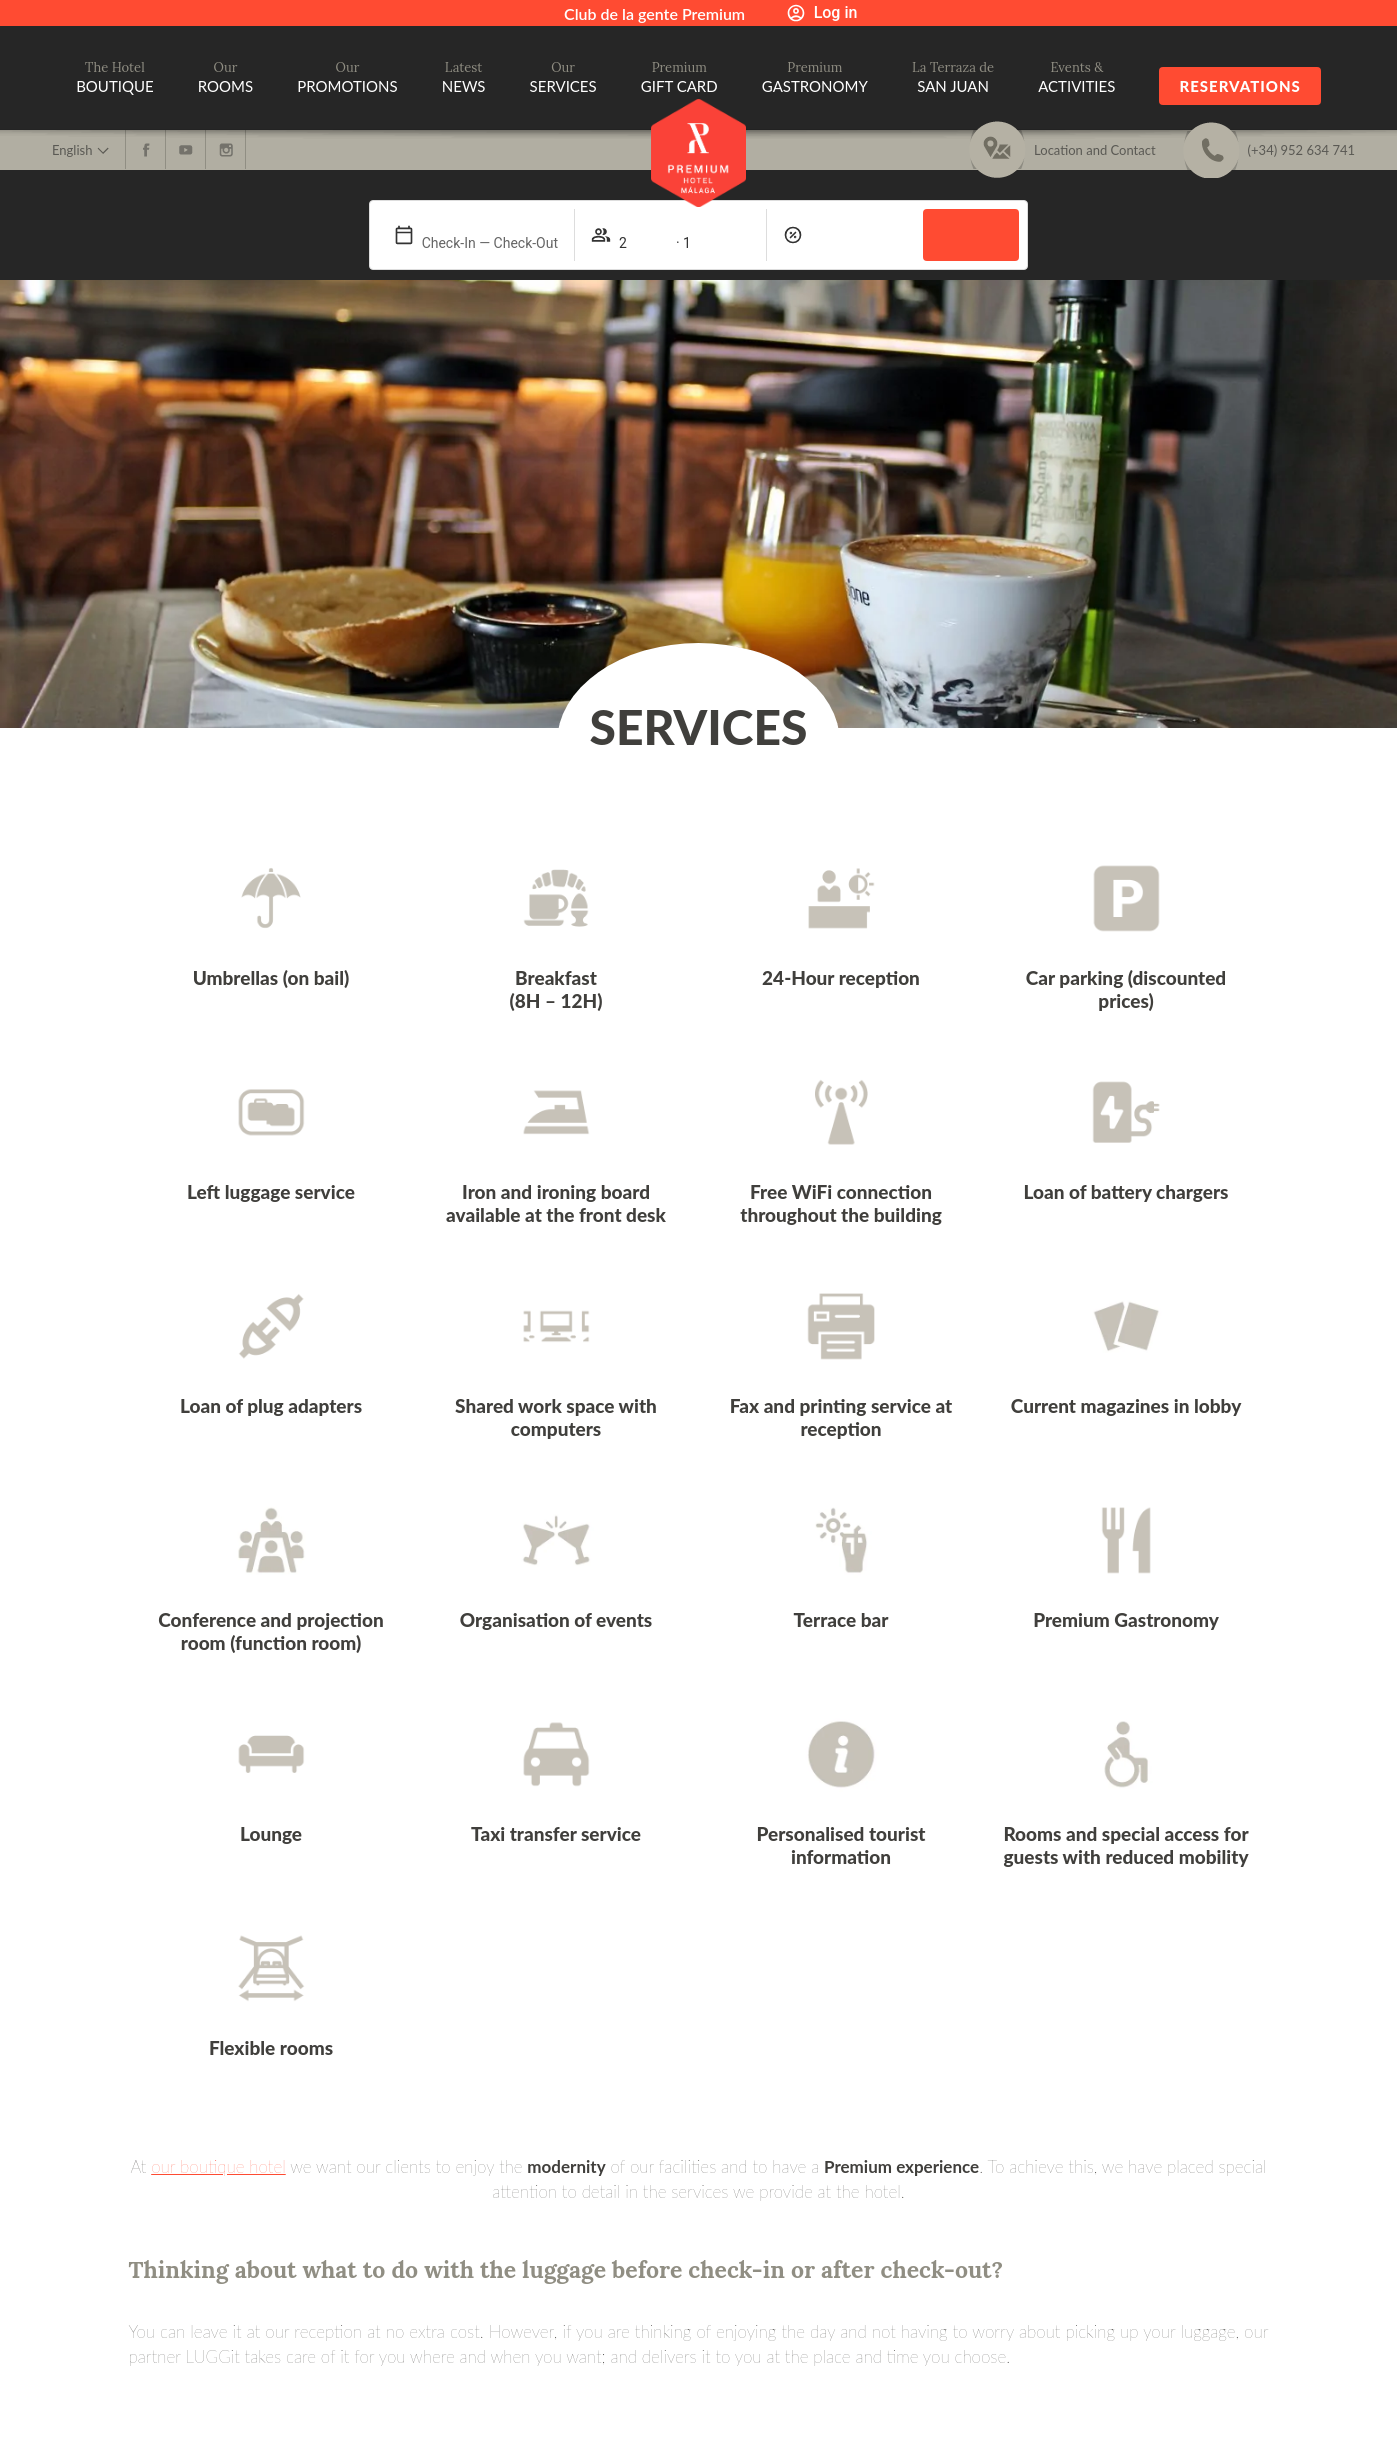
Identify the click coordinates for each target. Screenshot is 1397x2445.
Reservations (1239, 86)
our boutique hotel (218, 2166)
